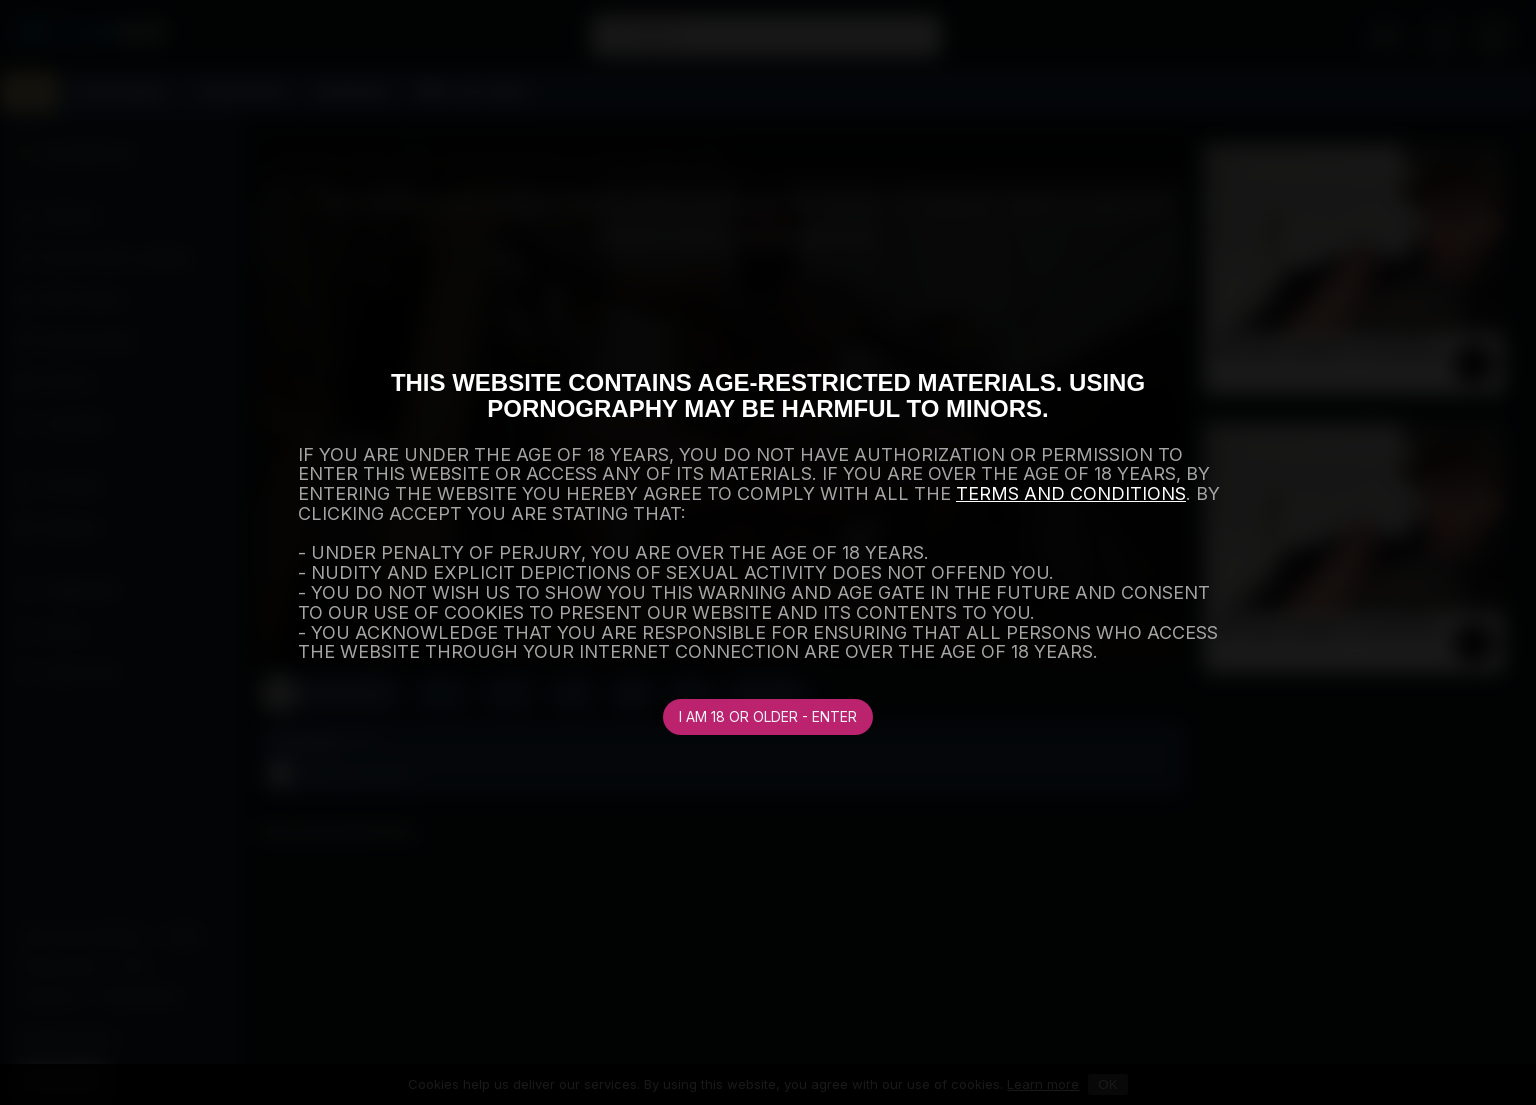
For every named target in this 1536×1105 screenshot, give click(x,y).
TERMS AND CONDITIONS (1071, 493)
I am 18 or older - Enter (768, 716)
